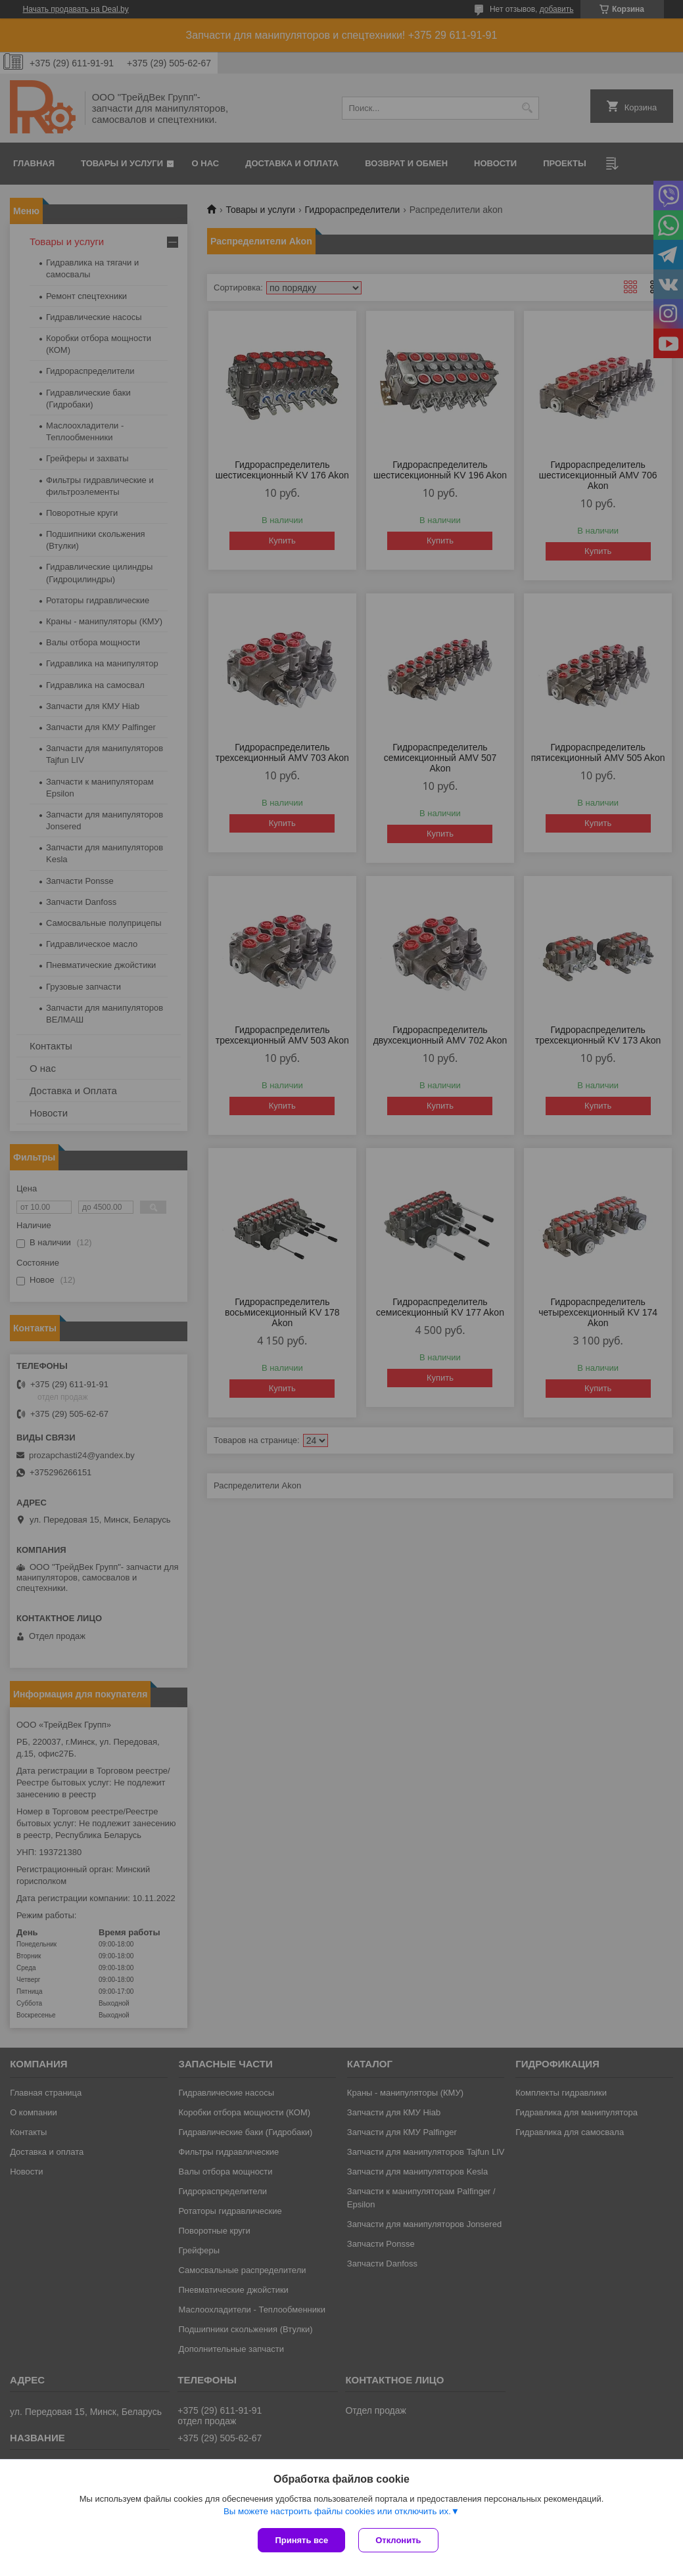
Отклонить (398, 2540)
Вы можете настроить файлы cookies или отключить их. (337, 2511)
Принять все (301, 2540)
